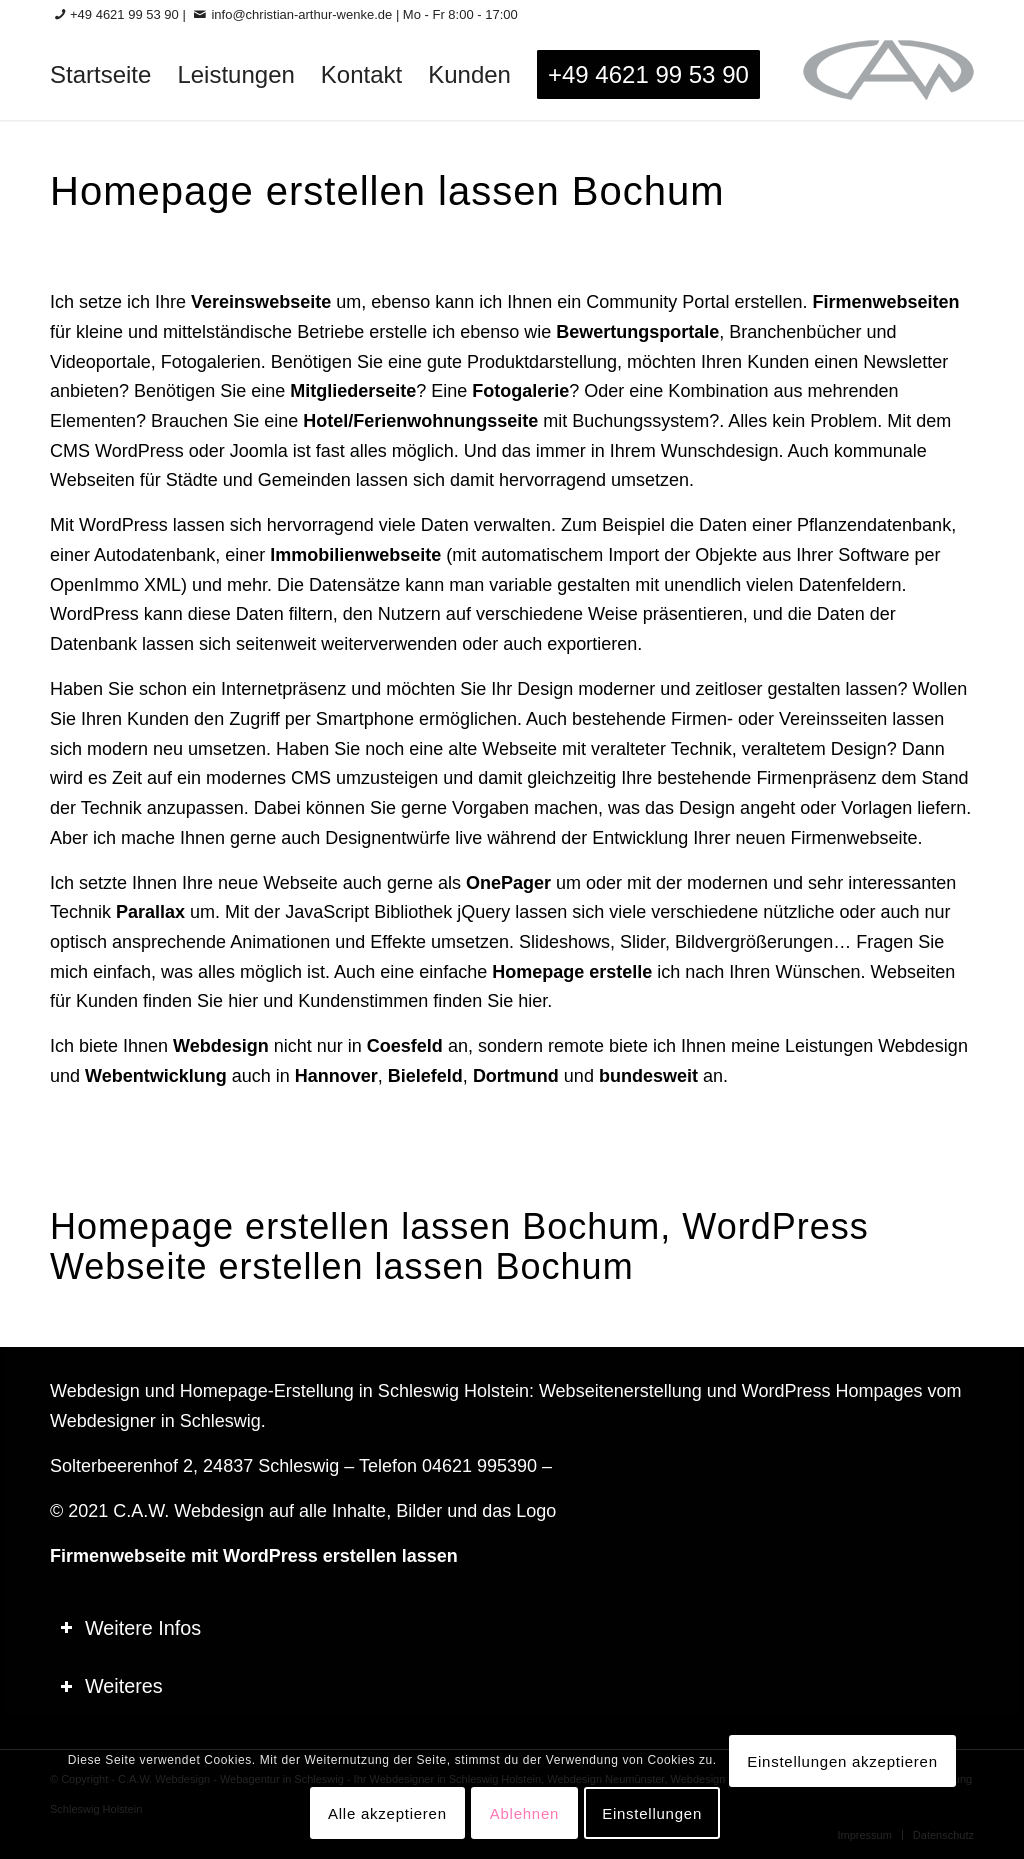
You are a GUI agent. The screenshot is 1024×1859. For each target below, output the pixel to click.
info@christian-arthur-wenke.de (301, 14)
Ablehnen (524, 1813)
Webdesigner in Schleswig (155, 1421)
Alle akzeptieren (387, 1813)
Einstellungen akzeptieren (842, 1761)
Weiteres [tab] (111, 1686)
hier (243, 1001)
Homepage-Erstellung (267, 1391)
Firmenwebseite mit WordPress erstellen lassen (254, 1556)
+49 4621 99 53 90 (124, 14)
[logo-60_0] (888, 75)
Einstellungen (652, 1813)
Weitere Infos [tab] (130, 1628)
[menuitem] (100, 75)
